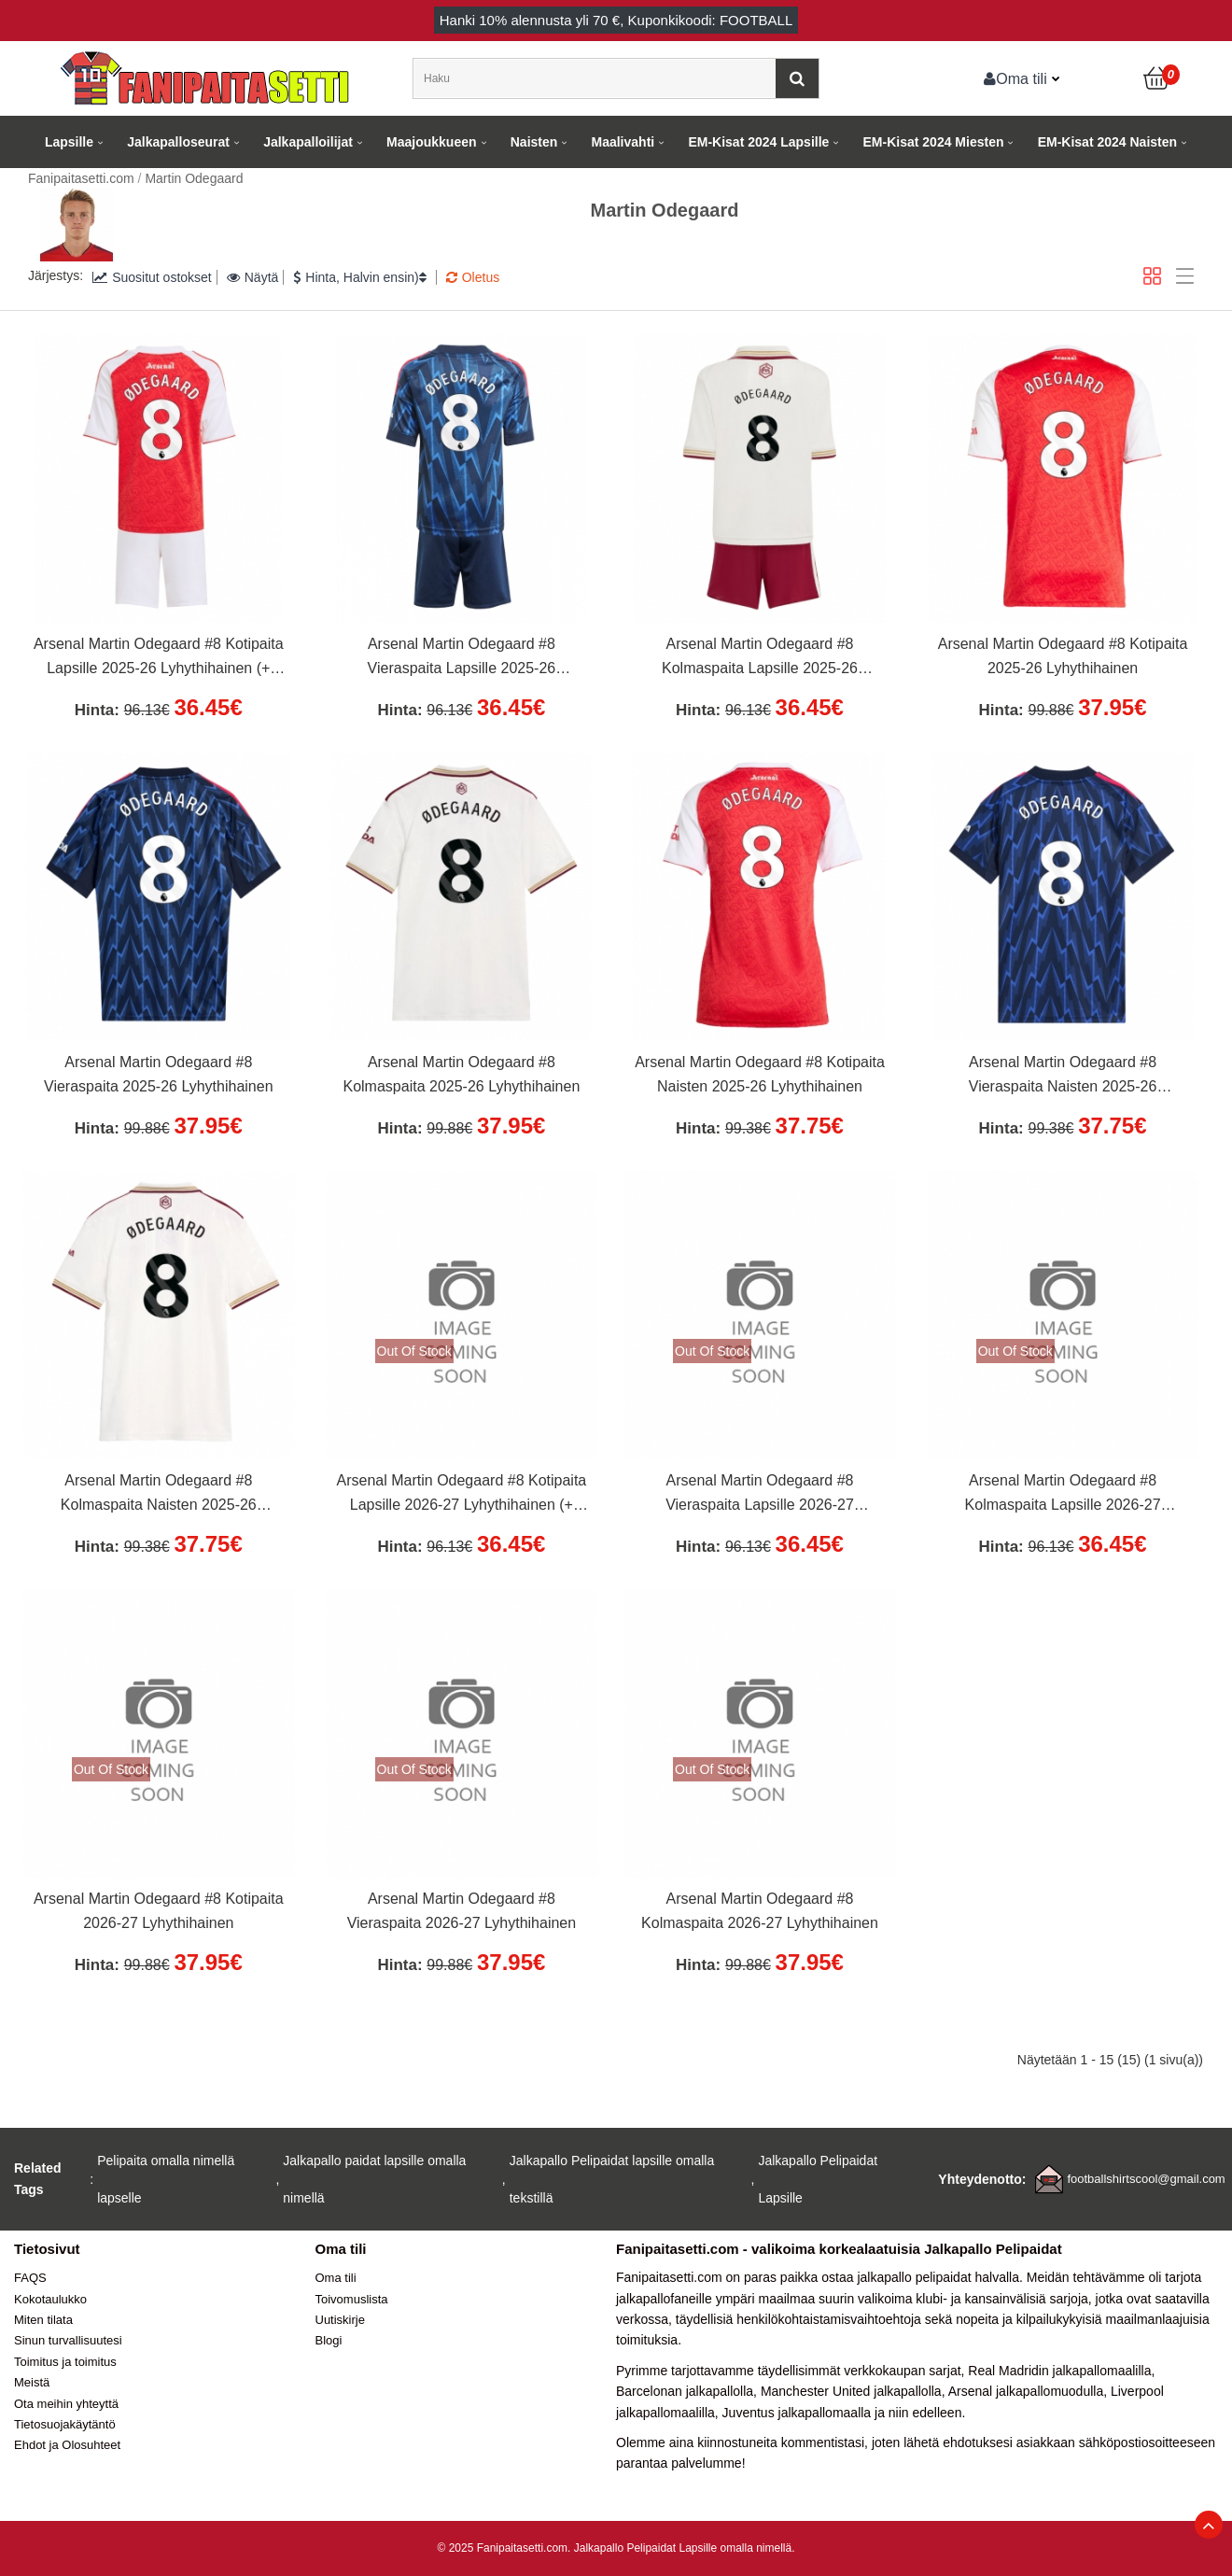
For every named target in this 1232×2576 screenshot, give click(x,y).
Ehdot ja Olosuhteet (67, 2445)
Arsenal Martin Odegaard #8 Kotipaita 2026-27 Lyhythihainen (159, 1911)
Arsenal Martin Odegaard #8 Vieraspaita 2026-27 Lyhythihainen (462, 1911)
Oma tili (1015, 78)
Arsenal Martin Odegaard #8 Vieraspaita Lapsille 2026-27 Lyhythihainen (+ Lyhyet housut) (759, 1494)
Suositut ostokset (152, 277)
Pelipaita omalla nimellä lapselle (165, 2179)
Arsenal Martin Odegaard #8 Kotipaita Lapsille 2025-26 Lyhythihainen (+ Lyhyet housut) (159, 658)
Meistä (31, 2382)
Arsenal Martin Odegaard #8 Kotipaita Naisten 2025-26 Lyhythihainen (760, 1074)
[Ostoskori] (1157, 78)
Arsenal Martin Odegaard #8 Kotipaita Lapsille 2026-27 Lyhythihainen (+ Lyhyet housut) (462, 1494)
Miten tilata (43, 2320)
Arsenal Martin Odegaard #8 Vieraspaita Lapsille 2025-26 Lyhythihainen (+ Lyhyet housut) (461, 658)
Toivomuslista (351, 2299)
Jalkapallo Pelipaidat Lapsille (817, 2179)
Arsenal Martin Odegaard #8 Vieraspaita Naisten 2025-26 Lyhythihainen (1063, 1076)
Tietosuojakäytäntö (65, 2424)
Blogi (329, 2340)
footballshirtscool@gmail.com (1146, 2179)
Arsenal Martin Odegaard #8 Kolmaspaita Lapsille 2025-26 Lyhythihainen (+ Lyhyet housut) (759, 658)
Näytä (253, 277)
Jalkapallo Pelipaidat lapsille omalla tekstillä (612, 2179)
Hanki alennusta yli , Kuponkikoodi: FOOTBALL (616, 20)
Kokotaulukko (50, 2299)
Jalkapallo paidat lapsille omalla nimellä (374, 2179)
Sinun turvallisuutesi (68, 2340)
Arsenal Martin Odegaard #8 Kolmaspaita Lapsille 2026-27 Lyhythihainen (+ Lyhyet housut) (1063, 1494)
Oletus (472, 277)
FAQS (30, 2278)
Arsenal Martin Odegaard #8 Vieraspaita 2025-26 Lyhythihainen (158, 1074)
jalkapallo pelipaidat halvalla (938, 2277)
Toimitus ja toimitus (65, 2362)
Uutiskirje (340, 2320)
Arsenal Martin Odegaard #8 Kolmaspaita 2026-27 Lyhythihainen (759, 1911)
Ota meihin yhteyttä (66, 2404)
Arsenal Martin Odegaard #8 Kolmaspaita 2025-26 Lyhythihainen (461, 1074)
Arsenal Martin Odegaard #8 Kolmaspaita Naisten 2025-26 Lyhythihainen (159, 1494)
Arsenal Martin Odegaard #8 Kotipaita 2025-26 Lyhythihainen (1063, 656)
